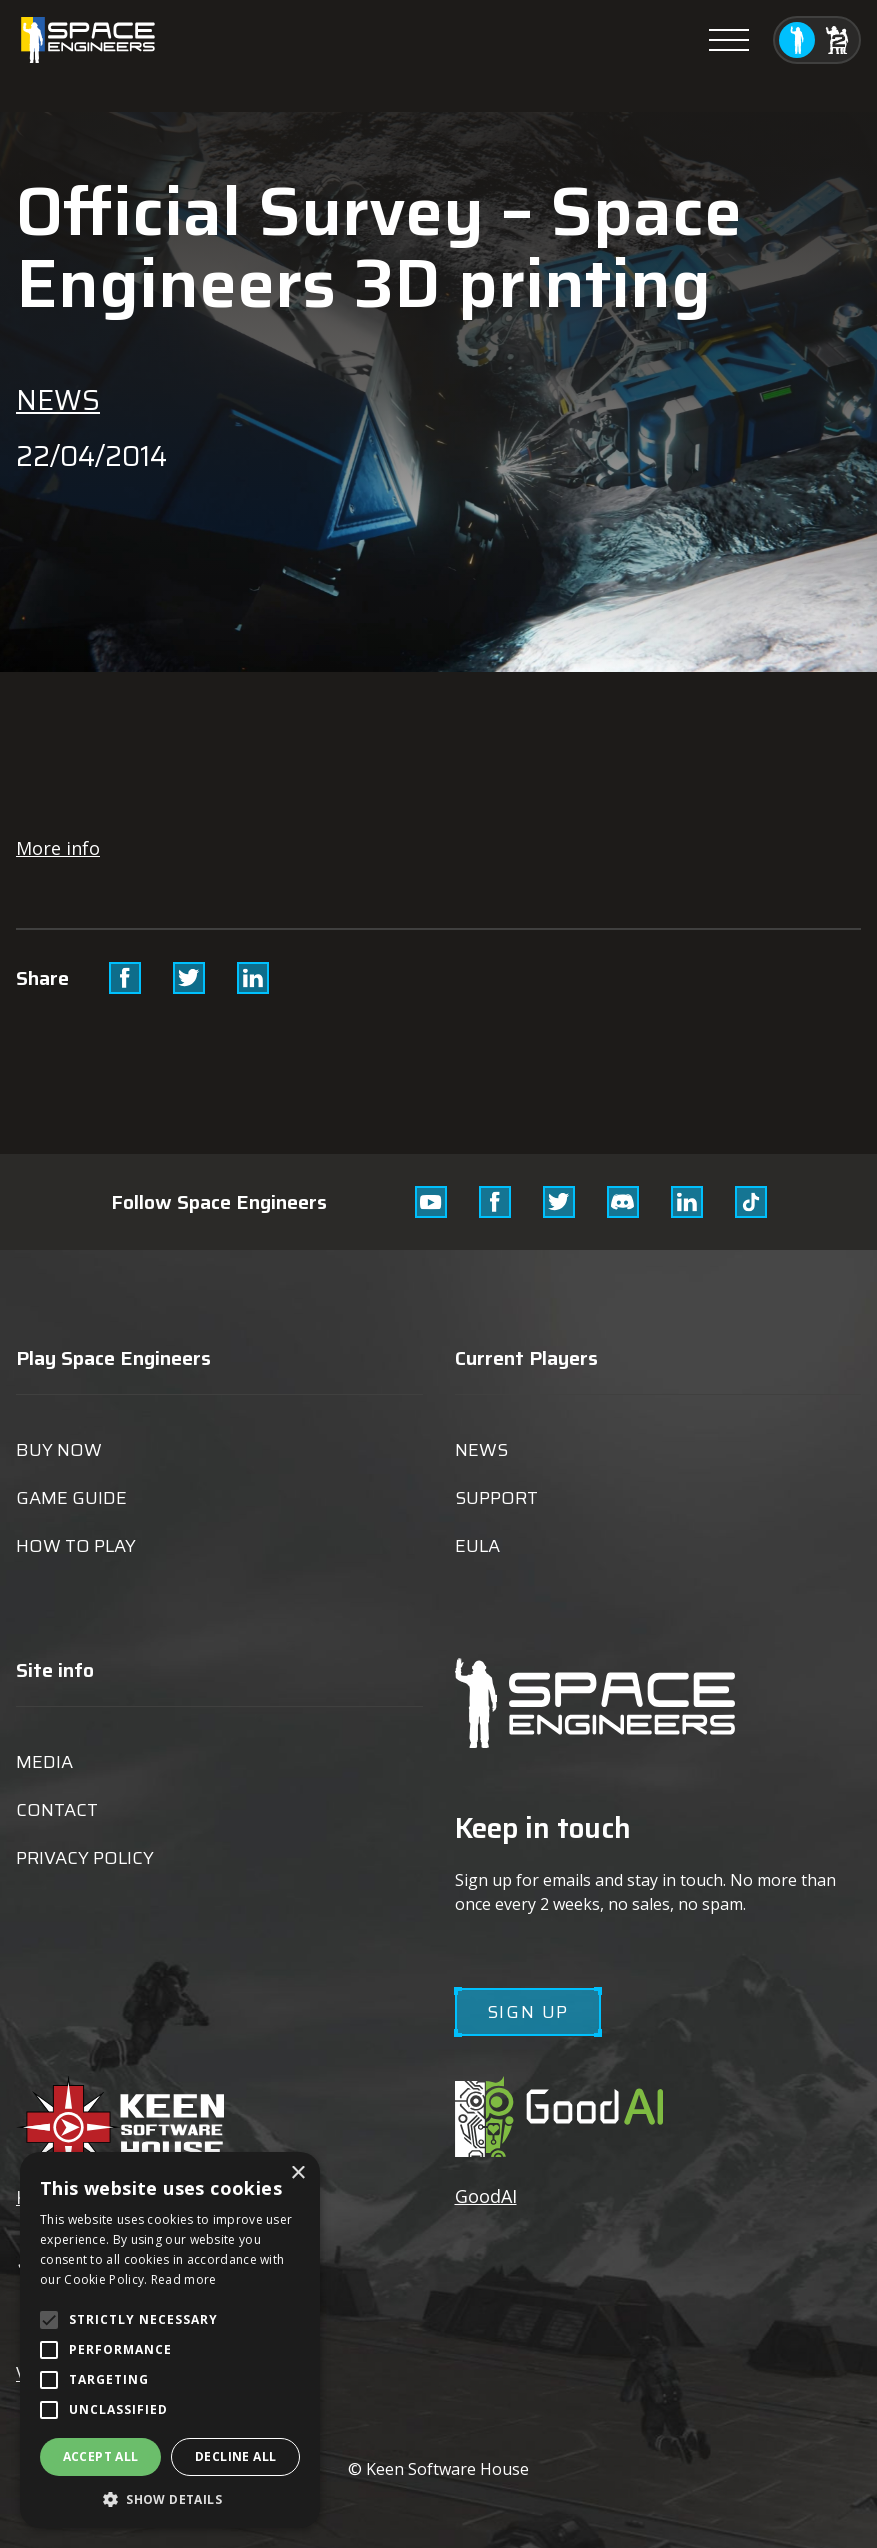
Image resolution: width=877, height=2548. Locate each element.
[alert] (170, 2340)
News (58, 400)
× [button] (297, 2173)
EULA (477, 1546)
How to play (76, 1546)
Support (496, 1498)
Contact (57, 1810)
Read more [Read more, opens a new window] (184, 2279)
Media (44, 1762)
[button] (170, 2498)
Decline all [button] (235, 2456)
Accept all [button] (101, 2456)
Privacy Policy (85, 1858)
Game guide (71, 1498)
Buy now (59, 1450)
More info (58, 848)
